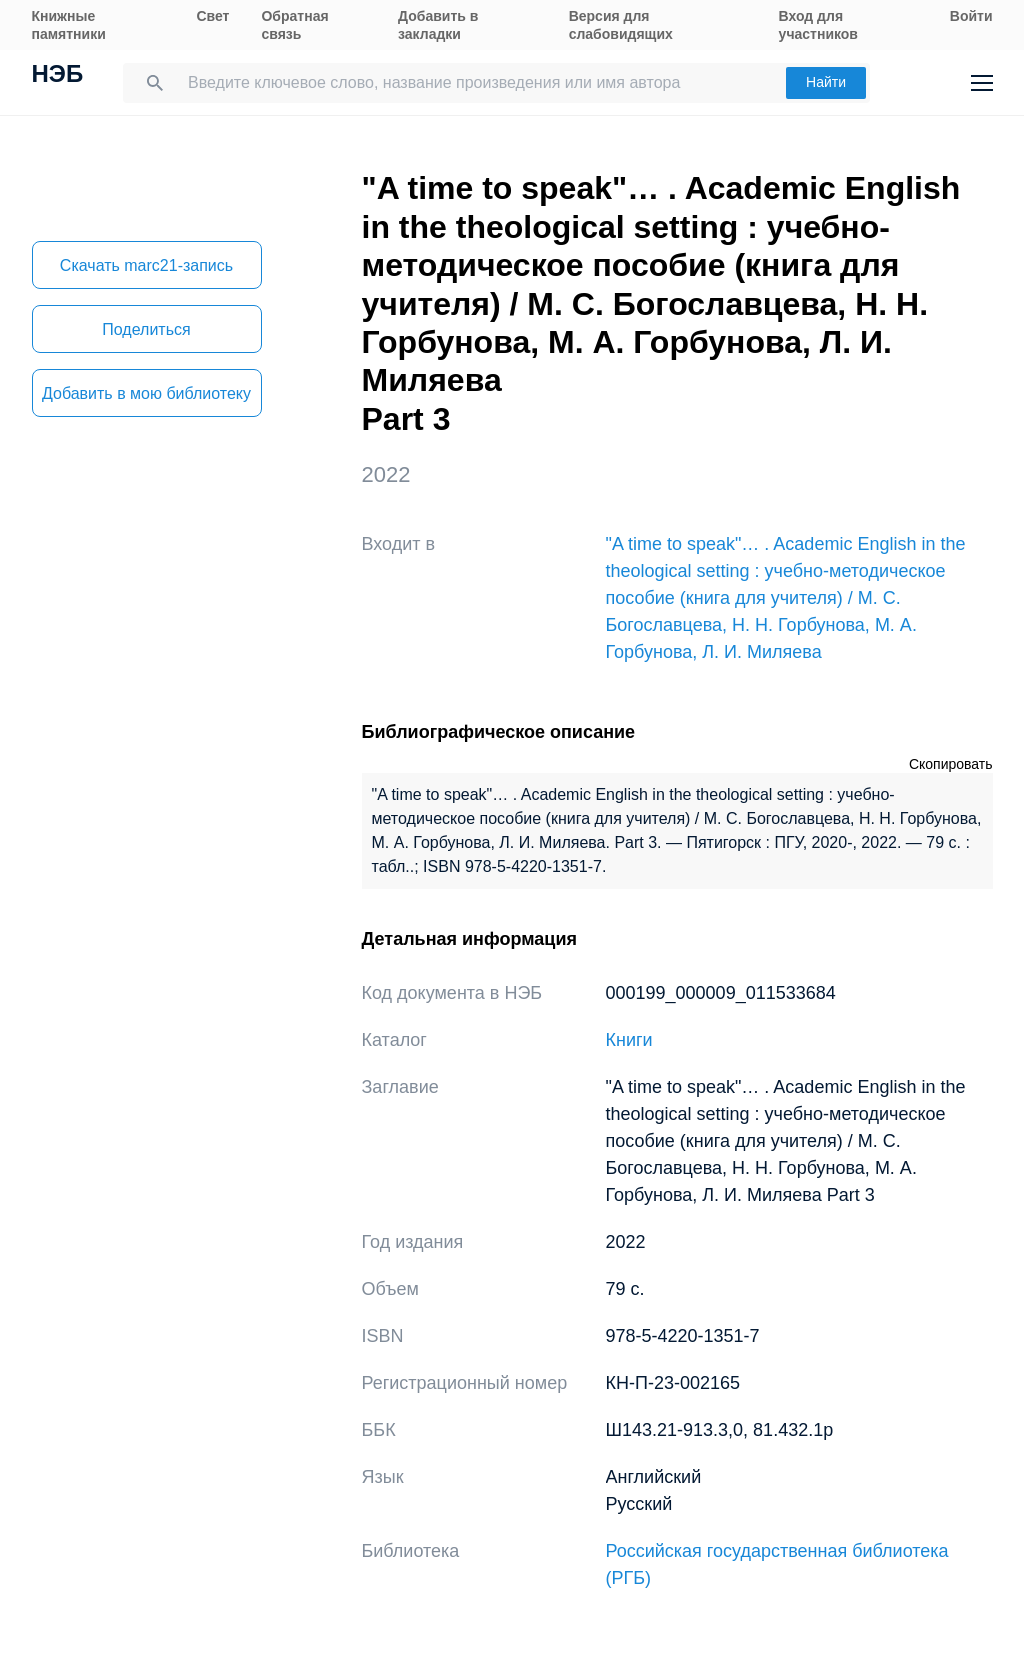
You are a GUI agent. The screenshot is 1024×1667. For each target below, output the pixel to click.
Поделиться (146, 329)
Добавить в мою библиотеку (146, 393)
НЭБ (58, 76)
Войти (971, 16)
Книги (629, 1040)
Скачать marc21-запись (146, 265)
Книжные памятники (69, 25)
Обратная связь (294, 25)
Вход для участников (818, 25)
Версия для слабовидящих (621, 25)
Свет (212, 16)
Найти (826, 82)
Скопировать (951, 764)
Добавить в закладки (438, 25)
